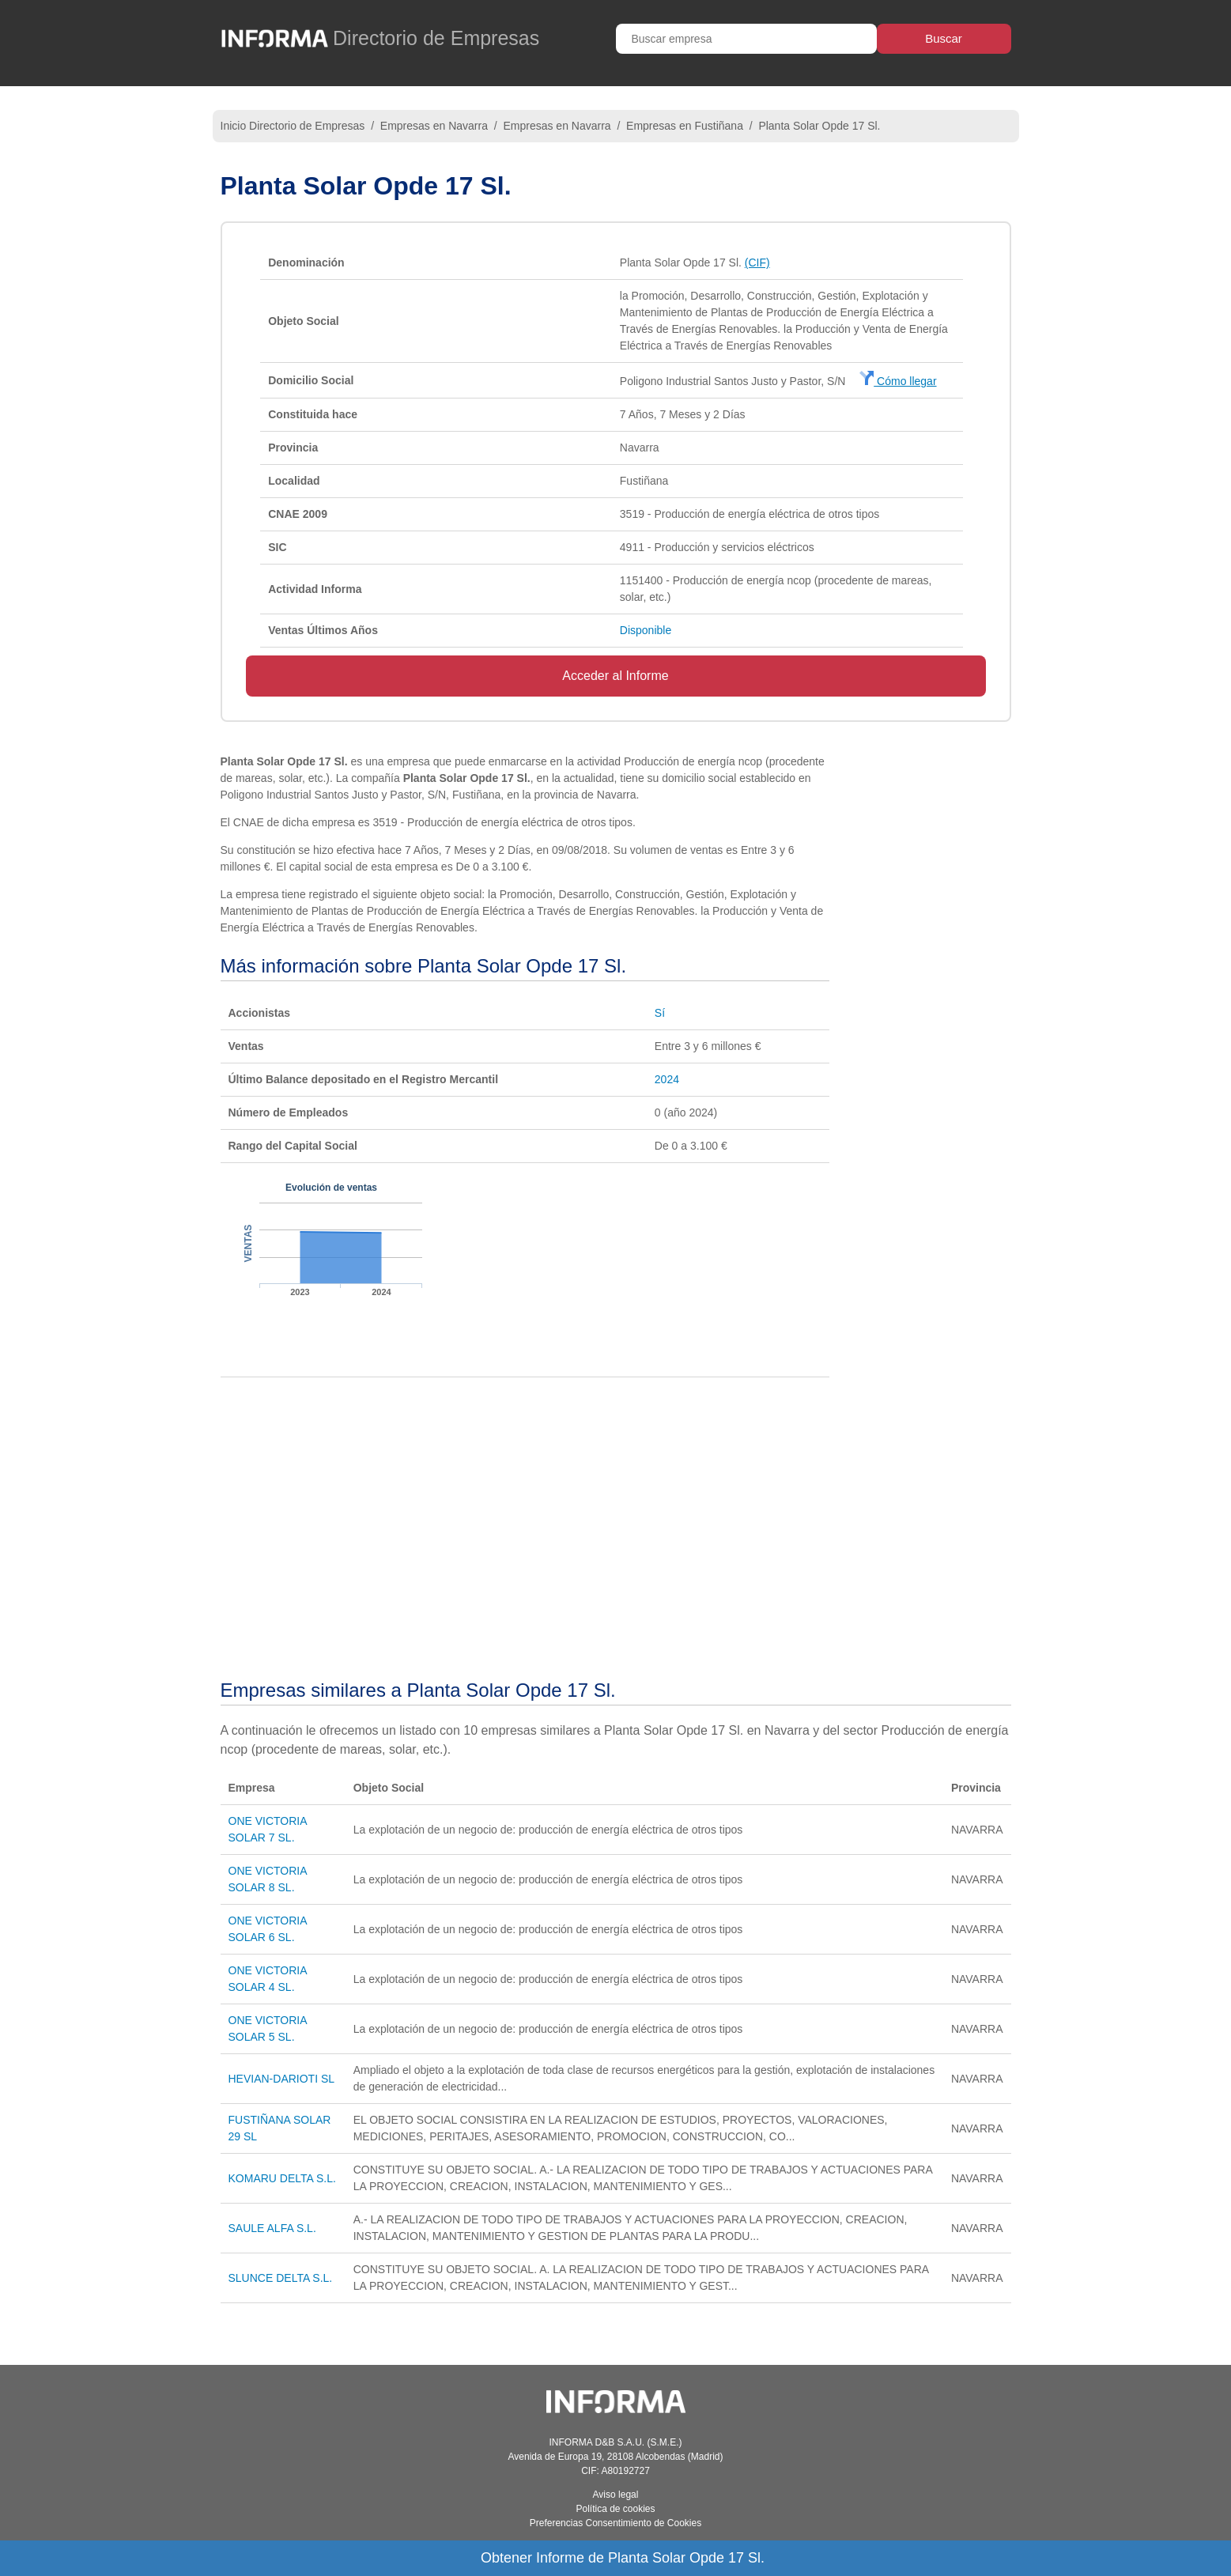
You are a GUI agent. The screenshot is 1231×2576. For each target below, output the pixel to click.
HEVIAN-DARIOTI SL (281, 2078)
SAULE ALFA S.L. (272, 2228)
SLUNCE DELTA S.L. (280, 2278)
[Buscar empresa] (746, 39)
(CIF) (757, 262)
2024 (667, 1079)
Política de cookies (615, 2508)
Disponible (645, 630)
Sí (660, 1013)
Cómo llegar (897, 381)
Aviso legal (616, 2494)
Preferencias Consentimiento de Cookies (615, 2523)
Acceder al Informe (615, 675)
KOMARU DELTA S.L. (282, 2178)
